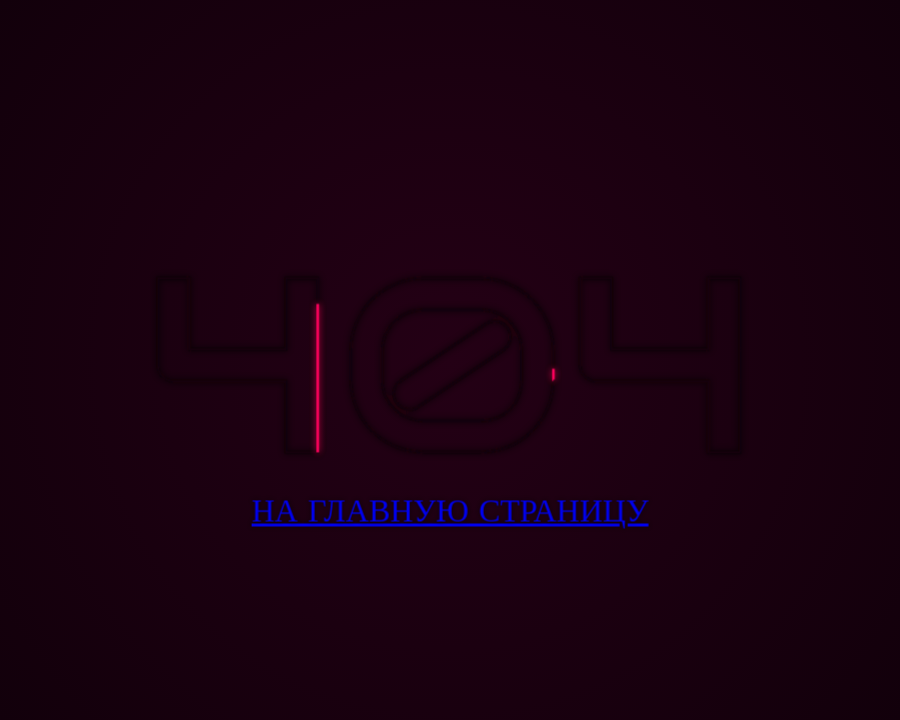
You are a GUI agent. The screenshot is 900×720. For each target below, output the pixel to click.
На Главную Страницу (450, 510)
